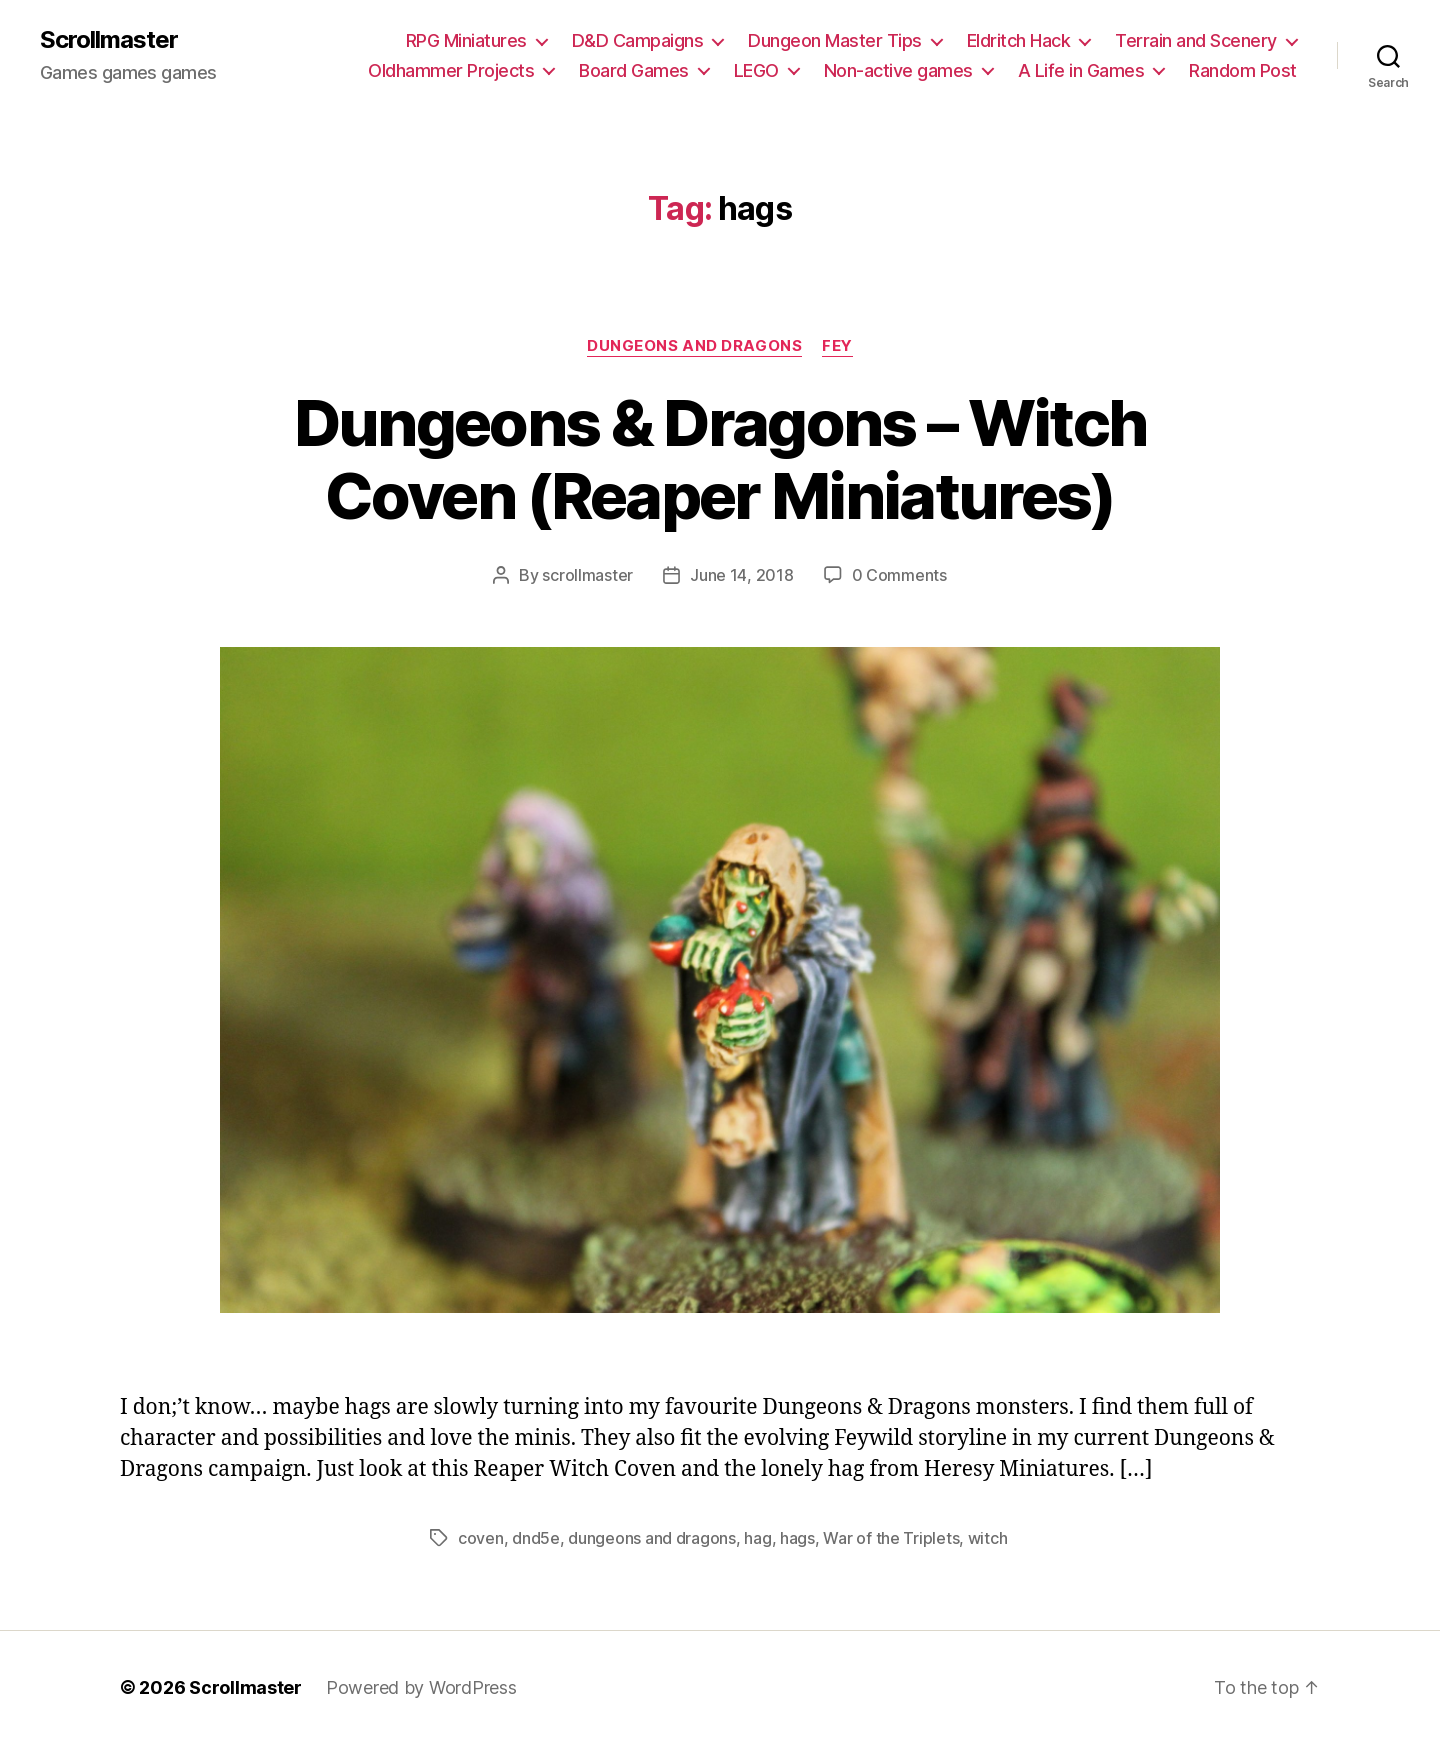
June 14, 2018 (742, 575)
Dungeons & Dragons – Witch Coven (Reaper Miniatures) (720, 459)
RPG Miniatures (466, 40)
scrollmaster (587, 575)
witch (988, 1538)
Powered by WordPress (421, 1687)
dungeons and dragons (652, 1538)
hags (797, 1538)
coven (481, 1538)
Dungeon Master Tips (835, 40)
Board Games (634, 70)
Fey (837, 346)
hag (757, 1538)
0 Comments (899, 575)
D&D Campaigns (638, 40)
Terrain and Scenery (1196, 40)
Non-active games (898, 70)
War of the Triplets (891, 1538)
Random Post (1243, 70)
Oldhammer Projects (451, 70)
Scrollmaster (109, 40)
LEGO (756, 70)
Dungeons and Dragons (694, 346)
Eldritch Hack (1019, 40)
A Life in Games (1081, 70)
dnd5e (536, 1538)
